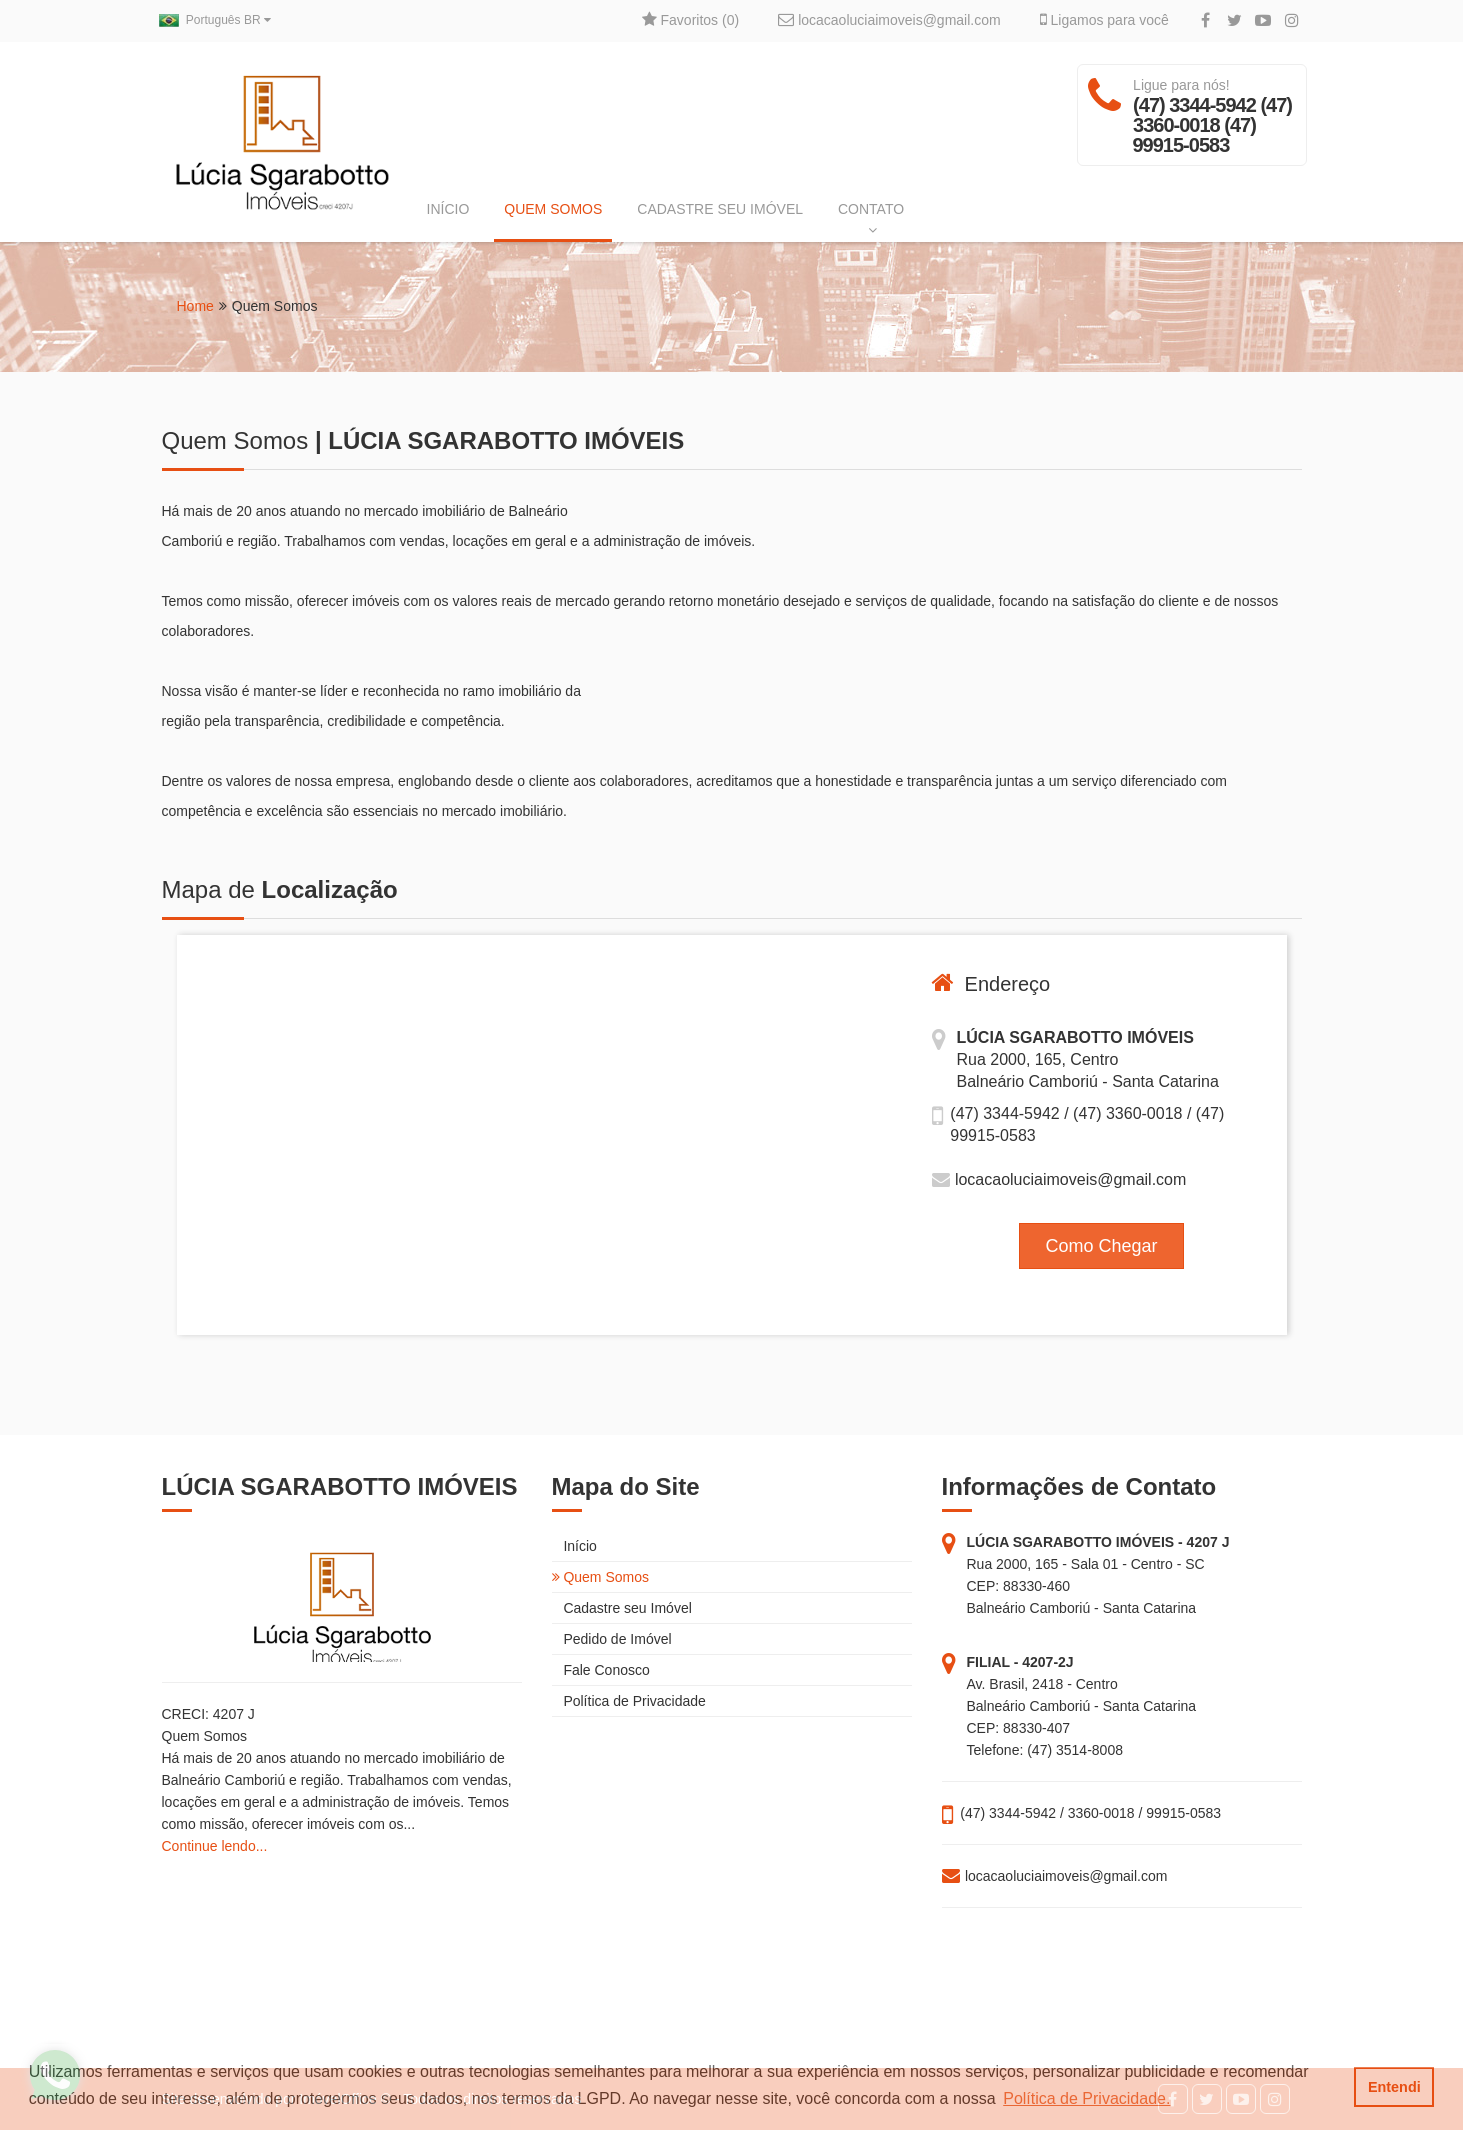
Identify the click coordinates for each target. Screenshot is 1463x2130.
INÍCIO (448, 209)
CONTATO (871, 219)
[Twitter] (1234, 21)
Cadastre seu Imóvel (622, 1608)
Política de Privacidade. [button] (1086, 2098)
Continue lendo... (215, 1846)
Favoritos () (690, 20)
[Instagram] (1292, 21)
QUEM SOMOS (553, 209)
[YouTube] (1263, 21)
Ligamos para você (1104, 20)
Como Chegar (1101, 1246)
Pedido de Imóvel (612, 1639)
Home (195, 306)
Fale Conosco (601, 1670)
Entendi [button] (1394, 2087)
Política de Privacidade (629, 1701)
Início (574, 1546)
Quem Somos (600, 1577)
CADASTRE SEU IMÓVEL (720, 209)
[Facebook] (1205, 21)
